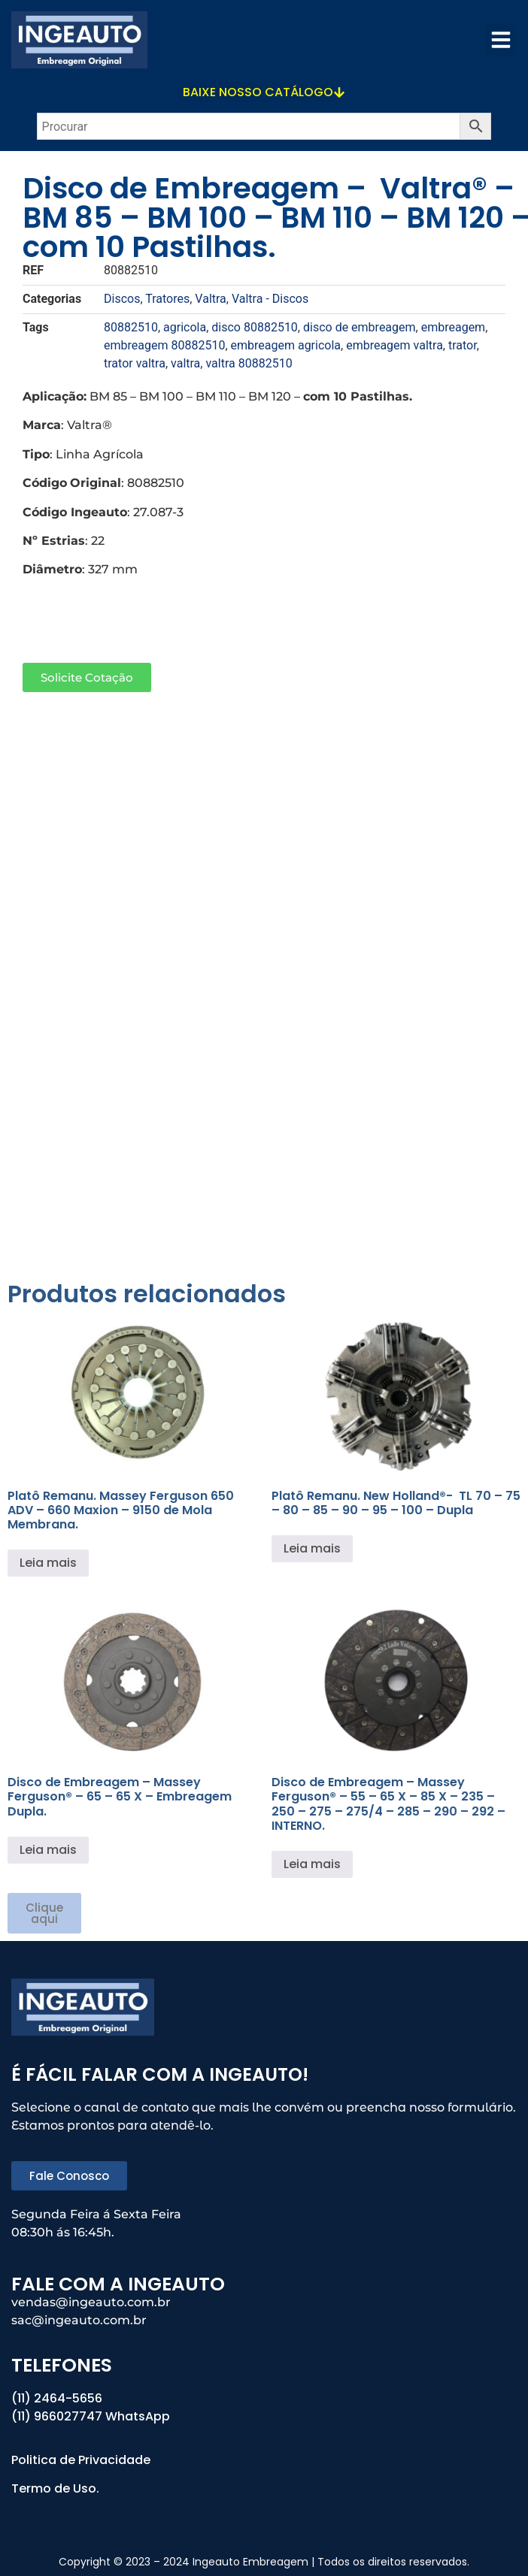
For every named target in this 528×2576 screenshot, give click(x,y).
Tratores (167, 299)
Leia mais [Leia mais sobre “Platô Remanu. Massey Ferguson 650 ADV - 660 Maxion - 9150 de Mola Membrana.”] (48, 1562)
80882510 (131, 327)
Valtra (210, 299)
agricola (184, 327)
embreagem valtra (394, 345)
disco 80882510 (254, 327)
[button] (501, 40)
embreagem (453, 327)
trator (462, 345)
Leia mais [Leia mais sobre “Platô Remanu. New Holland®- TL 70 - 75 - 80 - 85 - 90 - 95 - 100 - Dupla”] (312, 1548)
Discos (122, 299)
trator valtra (134, 363)
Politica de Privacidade (82, 2460)
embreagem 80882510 (164, 345)
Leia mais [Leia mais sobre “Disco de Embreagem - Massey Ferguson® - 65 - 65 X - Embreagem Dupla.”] (48, 1849)
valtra (185, 363)
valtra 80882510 (248, 363)
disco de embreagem (359, 327)
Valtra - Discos (270, 299)
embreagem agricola (286, 345)
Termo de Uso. (55, 2488)
